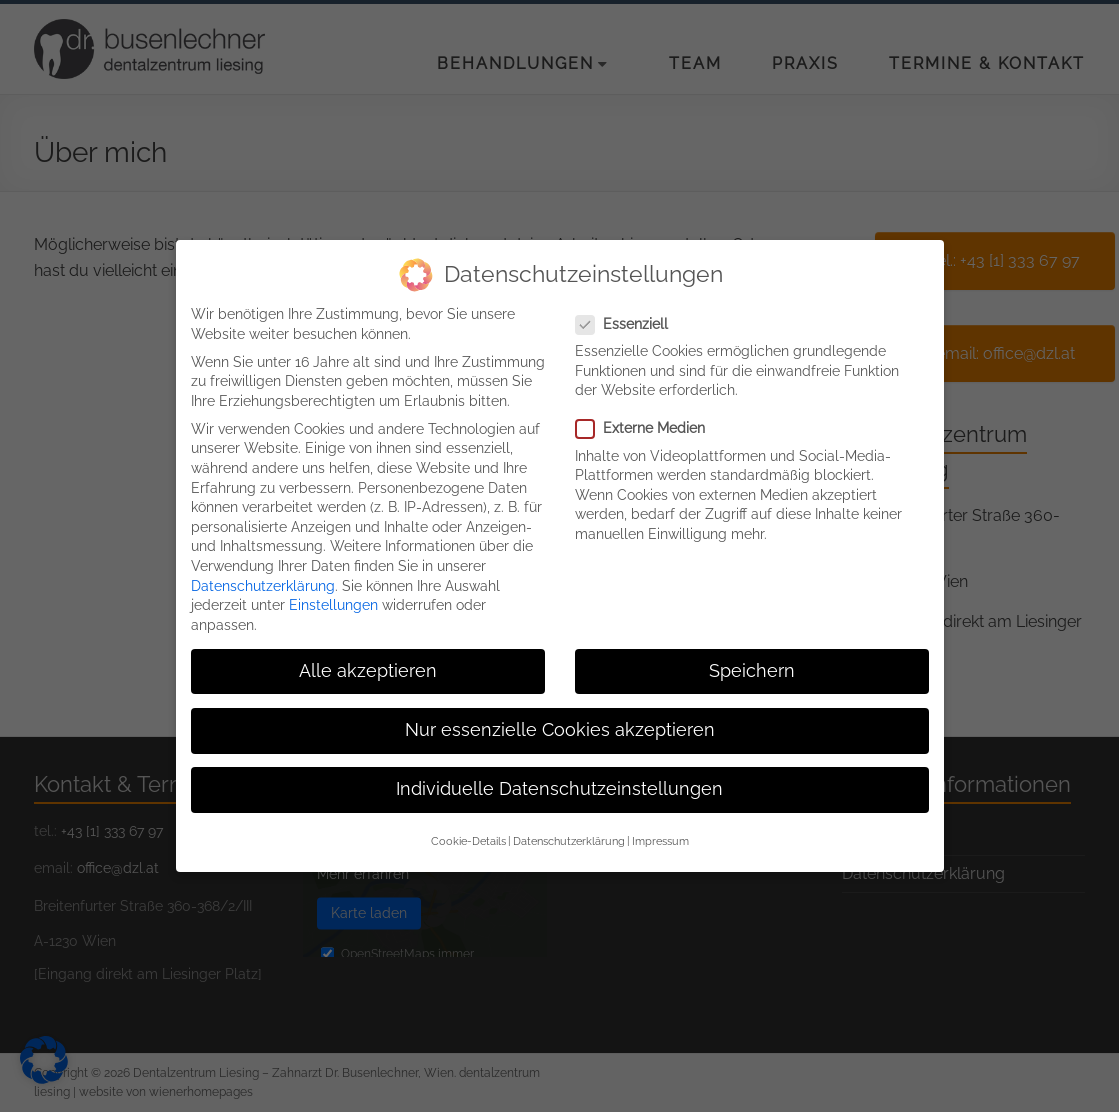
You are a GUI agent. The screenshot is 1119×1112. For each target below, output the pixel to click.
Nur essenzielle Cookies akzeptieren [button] (560, 714)
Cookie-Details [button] (468, 826)
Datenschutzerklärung (263, 570)
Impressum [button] (660, 826)
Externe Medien (648, 413)
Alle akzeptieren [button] (368, 655)
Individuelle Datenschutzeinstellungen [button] (559, 774)
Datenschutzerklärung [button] (569, 826)
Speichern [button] (752, 655)
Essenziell (630, 308)
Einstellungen (333, 590)
